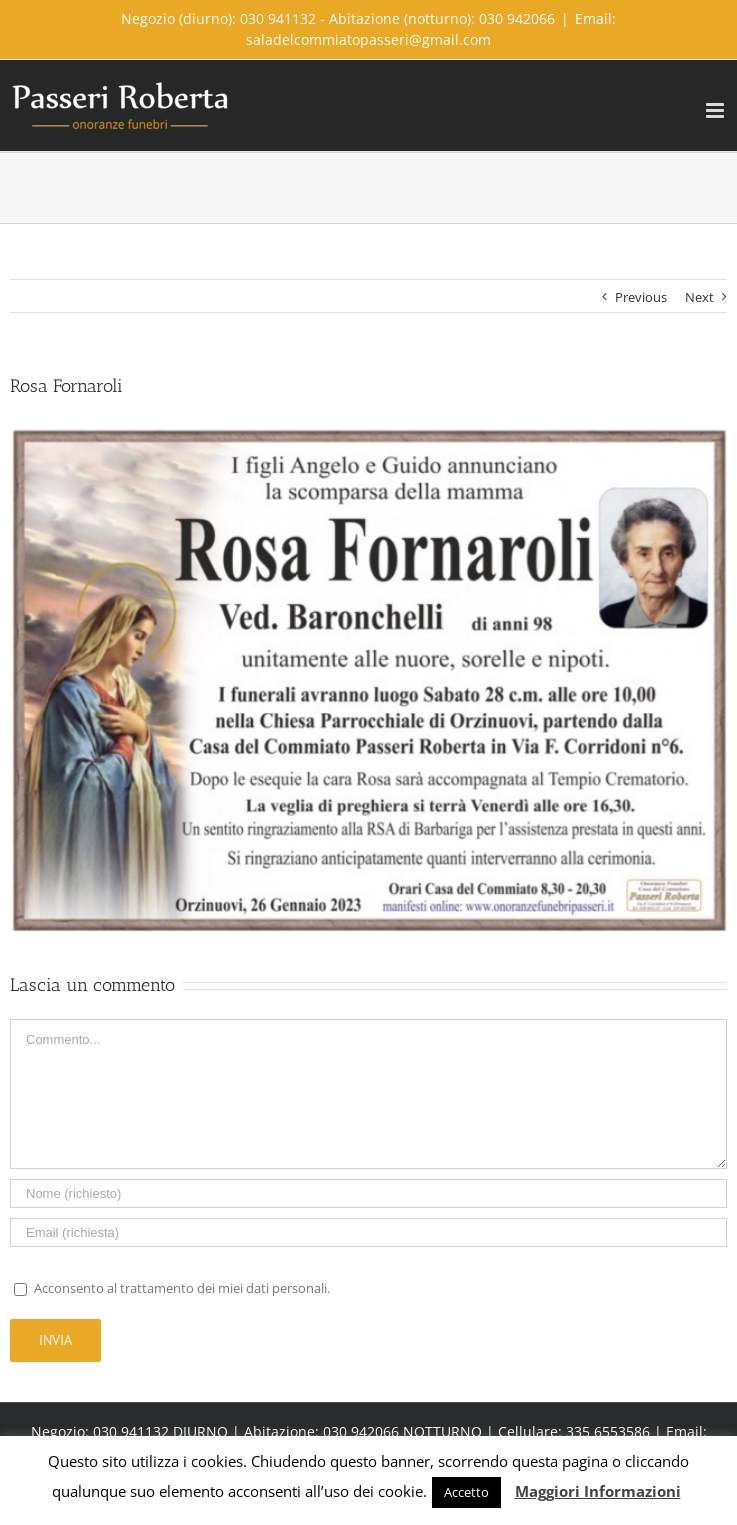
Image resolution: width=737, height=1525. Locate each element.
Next (699, 297)
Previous (641, 297)
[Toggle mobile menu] (716, 110)
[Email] (368, 1232)
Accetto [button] (466, 1492)
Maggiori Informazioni (598, 1491)
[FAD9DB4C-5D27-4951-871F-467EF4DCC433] (368, 680)
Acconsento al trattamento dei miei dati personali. (182, 1288)
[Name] (368, 1193)
